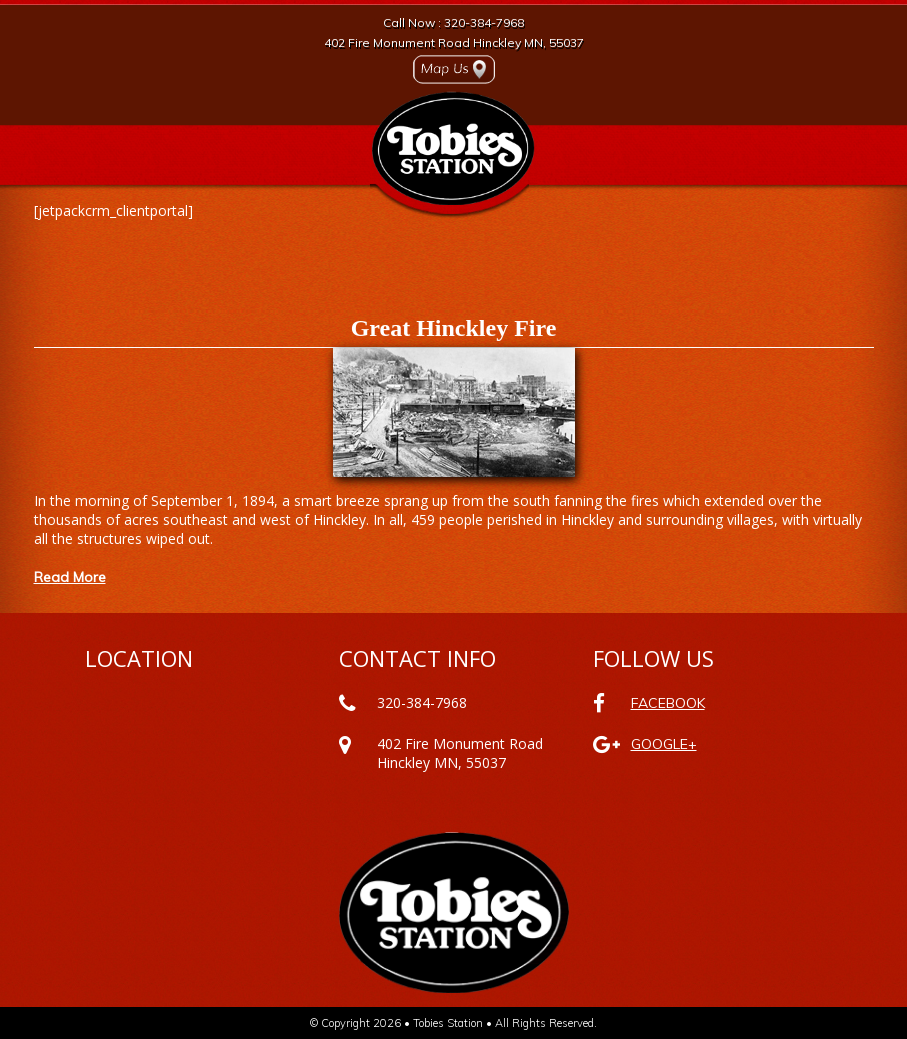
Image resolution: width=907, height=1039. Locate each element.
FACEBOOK (668, 703)
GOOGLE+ (664, 744)
